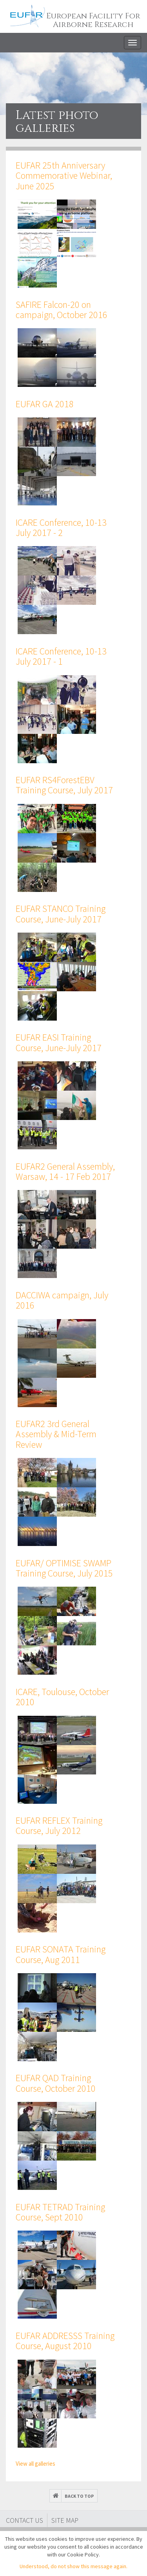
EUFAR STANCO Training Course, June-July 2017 (60, 913)
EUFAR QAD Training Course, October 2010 (56, 2083)
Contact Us (24, 2520)
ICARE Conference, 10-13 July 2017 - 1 (61, 656)
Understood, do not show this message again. (73, 2566)
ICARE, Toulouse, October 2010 (62, 1697)
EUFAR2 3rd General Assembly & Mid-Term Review (56, 1434)
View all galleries (35, 2463)
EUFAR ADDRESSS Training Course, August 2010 (65, 2341)
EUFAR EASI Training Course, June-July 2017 (59, 1042)
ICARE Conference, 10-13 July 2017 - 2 (61, 527)
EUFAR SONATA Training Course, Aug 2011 (60, 1954)
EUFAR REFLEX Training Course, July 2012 (59, 1825)
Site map (64, 2520)
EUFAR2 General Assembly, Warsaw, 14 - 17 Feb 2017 (65, 1171)
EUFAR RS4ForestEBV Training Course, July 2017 (64, 785)
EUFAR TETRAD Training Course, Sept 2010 (60, 2212)
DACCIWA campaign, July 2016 (62, 1300)
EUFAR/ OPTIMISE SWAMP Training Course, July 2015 (64, 1568)
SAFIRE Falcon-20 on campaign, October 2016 (61, 309)
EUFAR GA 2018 (45, 404)
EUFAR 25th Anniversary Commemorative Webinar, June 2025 (64, 175)
